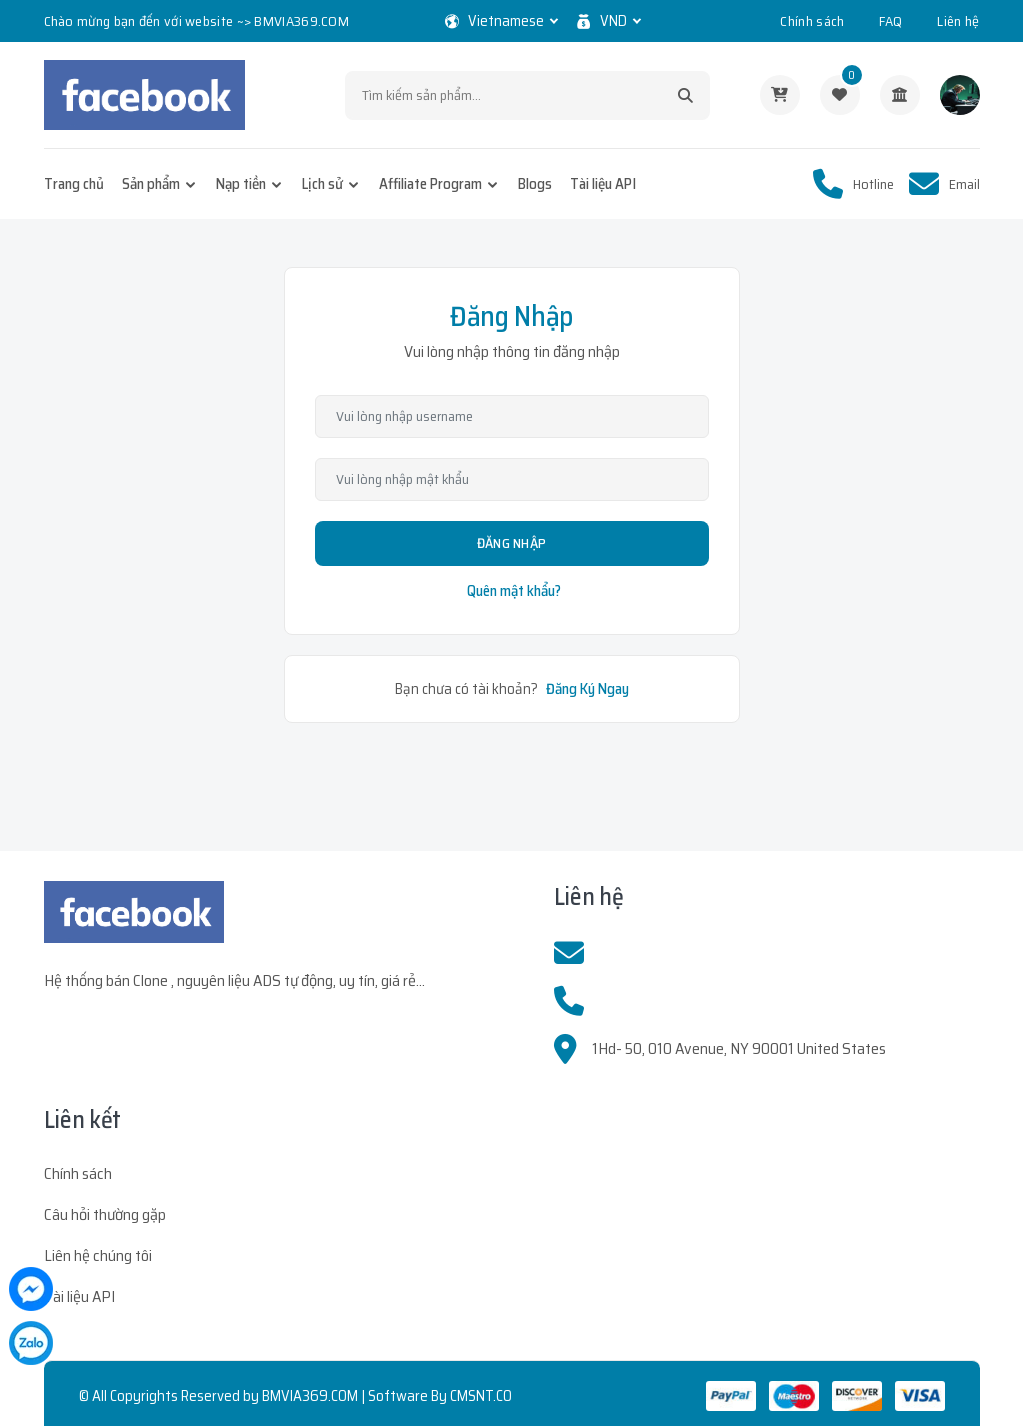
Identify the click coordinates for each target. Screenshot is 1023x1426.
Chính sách (812, 21)
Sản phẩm (151, 184)
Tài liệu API (603, 184)
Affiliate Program (430, 184)
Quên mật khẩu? (514, 591)
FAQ (890, 21)
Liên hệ (958, 21)
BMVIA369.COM (310, 1396)
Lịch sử (322, 184)
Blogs (535, 184)
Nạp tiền (241, 184)
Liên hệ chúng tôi (98, 1255)
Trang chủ (74, 184)
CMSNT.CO (481, 1396)
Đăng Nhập (512, 543)
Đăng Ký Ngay (587, 689)
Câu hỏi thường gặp (105, 1214)
